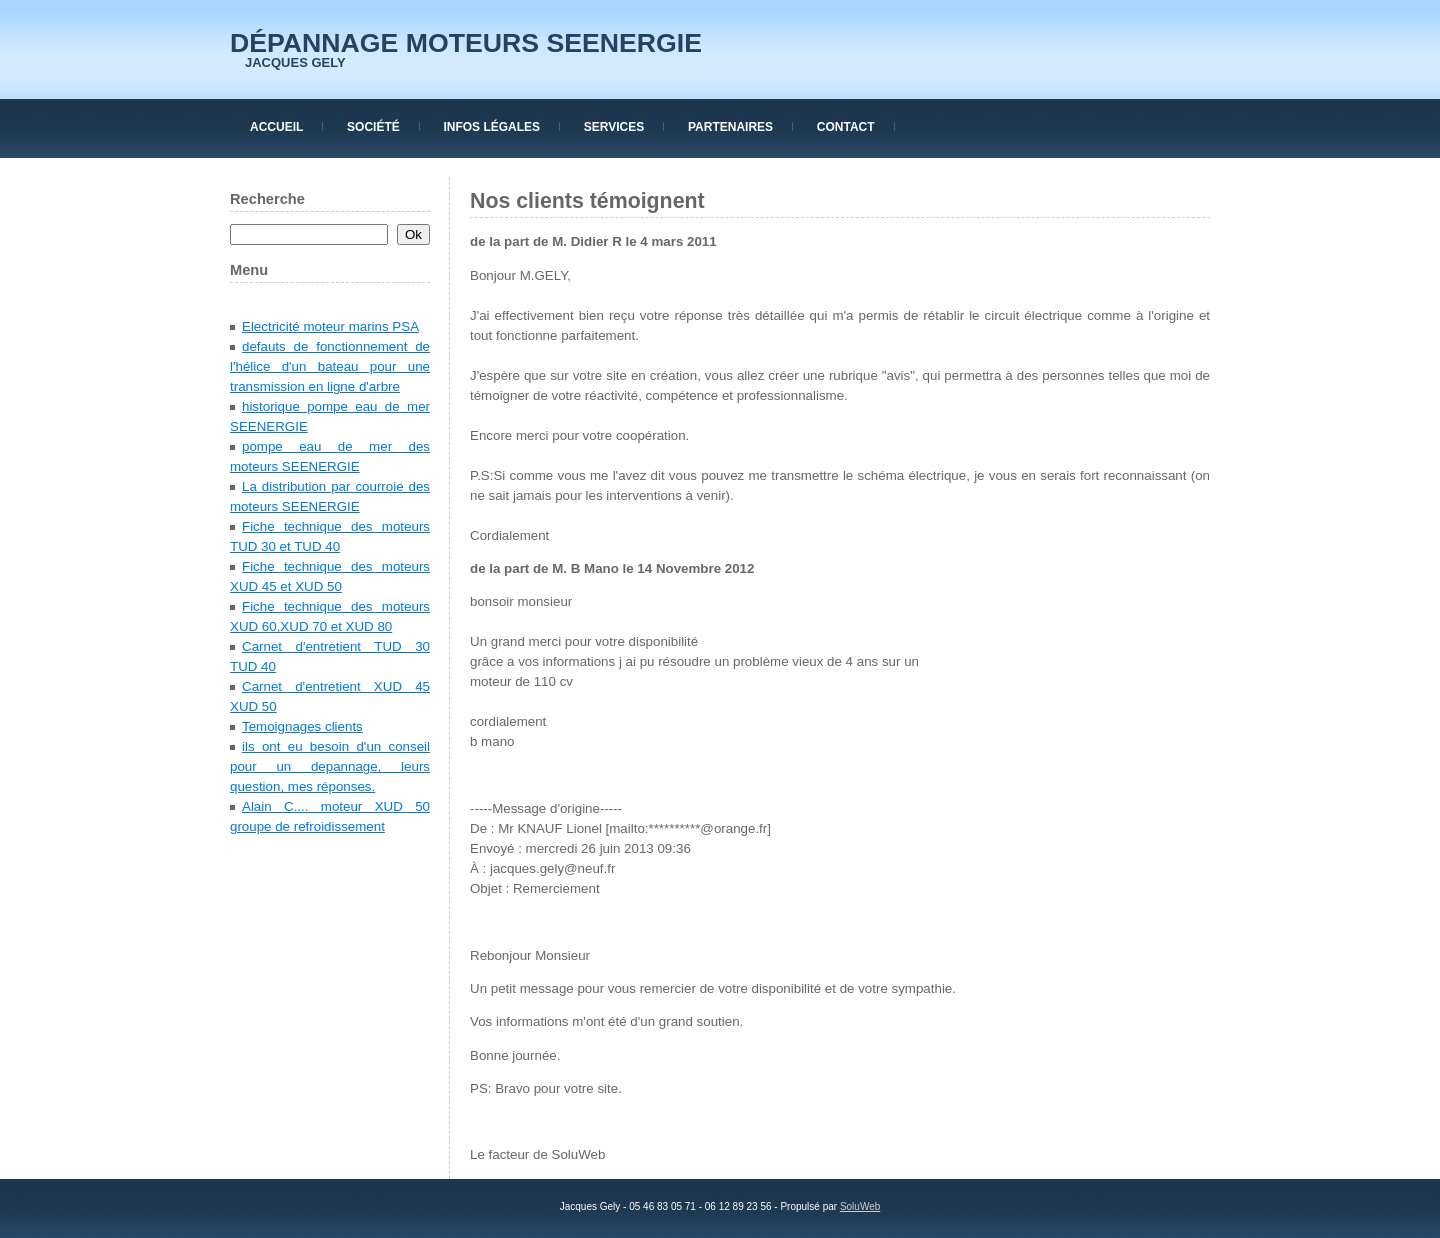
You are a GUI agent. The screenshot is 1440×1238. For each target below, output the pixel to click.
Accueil (276, 127)
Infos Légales (491, 127)
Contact (846, 127)
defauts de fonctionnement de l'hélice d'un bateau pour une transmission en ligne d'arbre (330, 366)
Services (614, 127)
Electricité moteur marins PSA (330, 326)
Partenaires (730, 127)
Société (373, 127)
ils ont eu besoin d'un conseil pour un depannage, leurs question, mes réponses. (330, 766)
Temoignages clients (302, 726)
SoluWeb (860, 1206)
